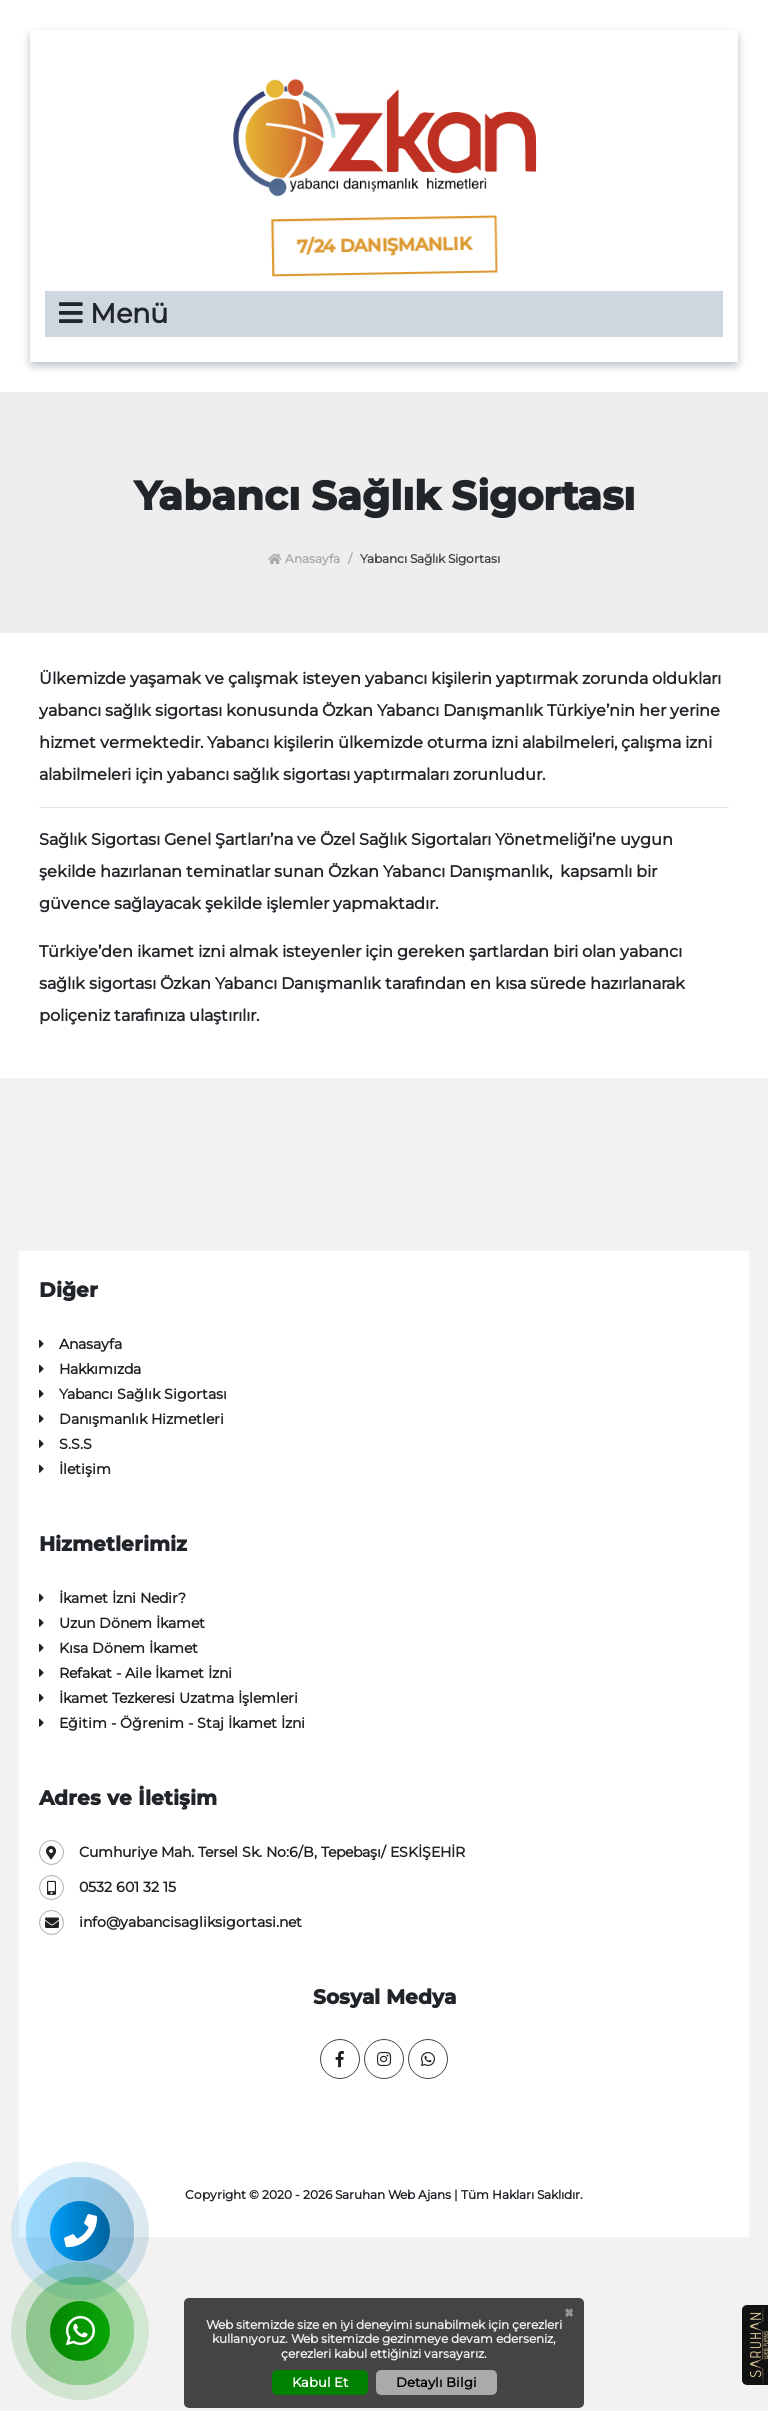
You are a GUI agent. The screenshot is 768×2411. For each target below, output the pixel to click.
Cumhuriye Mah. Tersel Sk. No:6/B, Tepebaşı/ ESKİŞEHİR (252, 1852)
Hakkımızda (90, 1369)
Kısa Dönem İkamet (118, 1648)
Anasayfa (304, 558)
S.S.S (65, 1444)
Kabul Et (320, 2382)
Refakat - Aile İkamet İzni (135, 1673)
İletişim (75, 1469)
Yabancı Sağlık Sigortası (133, 1394)
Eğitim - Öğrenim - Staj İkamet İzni (172, 1723)
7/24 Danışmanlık (384, 245)
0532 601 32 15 (107, 1887)
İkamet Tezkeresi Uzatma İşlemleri (168, 1698)
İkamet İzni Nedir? (112, 1598)
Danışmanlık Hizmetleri (131, 1419)
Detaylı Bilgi (436, 2382)
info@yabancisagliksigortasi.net (170, 1922)
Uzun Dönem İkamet (122, 1623)
